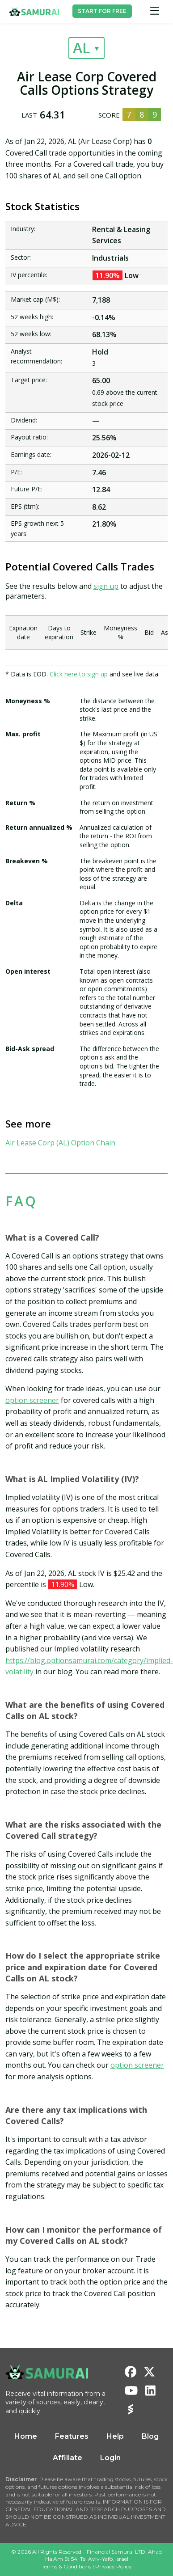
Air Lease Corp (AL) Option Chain (60, 1143)
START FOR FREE (102, 11)
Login (110, 2458)
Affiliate (67, 2458)
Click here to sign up (79, 674)
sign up (105, 586)
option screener (32, 1400)
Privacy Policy (113, 2566)
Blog (150, 2436)
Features (72, 2436)
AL (81, 47)
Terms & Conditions (66, 2566)
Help (115, 2436)
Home (25, 2436)
